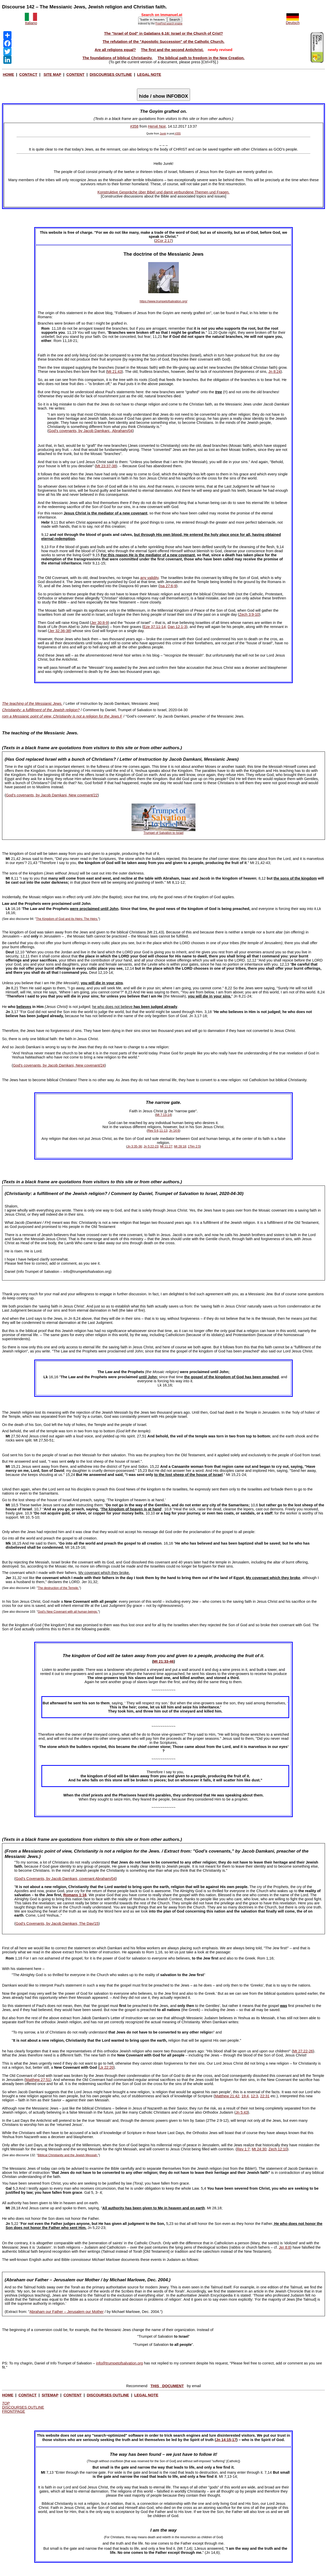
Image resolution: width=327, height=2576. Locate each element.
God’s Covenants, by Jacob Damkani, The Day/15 (57, 1923)
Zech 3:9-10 (249, 614)
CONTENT (75, 74)
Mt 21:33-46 (163, 1661)
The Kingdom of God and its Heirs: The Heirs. (67, 919)
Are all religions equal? (115, 50)
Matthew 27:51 (38, 2080)
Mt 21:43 (114, 371)
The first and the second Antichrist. (172, 50)
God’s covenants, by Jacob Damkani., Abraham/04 (91, 431)
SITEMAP (50, 2395)
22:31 (265, 2096)
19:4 (245, 2096)
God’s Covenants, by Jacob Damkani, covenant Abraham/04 (66, 1879)
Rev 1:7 (243, 2149)
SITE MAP (52, 74)
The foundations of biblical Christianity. (118, 58)
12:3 (254, 2096)
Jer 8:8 (284, 2247)
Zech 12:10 (277, 2149)
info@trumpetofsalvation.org (119, 2363)
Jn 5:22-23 (151, 1146)
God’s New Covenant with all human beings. (68, 1611)
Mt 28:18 (180, 1146)
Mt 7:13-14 (163, 1115)
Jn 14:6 (174, 1130)
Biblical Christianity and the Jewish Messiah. (68, 2155)
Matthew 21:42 (227, 2096)
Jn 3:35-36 (134, 1146)
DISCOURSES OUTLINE (111, 74)
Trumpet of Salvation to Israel (163, 833)
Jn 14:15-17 (226, 2440)
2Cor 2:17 (163, 241)
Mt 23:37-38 (106, 466)
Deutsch (293, 21)
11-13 (163, 1130)
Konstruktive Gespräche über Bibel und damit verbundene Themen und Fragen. (163, 192)
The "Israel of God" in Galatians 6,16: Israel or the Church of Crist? (163, 33)
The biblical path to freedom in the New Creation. (201, 58)
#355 (177, 133)
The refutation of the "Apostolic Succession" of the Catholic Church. (163, 42)
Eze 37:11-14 (154, 627)
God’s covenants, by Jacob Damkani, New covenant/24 (59, 1065)
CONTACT (28, 74)
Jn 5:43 (242, 2112)
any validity (149, 578)
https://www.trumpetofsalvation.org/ (164, 301)
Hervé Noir (157, 126)
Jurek (163, 133)
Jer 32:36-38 (59, 631)
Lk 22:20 (106, 2067)
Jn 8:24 (274, 371)
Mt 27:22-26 (303, 2051)
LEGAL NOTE (149, 74)
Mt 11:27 (166, 1146)
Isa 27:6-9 (168, 586)
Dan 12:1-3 (177, 627)
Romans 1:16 (75, 1895)
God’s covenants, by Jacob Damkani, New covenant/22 (52, 795)
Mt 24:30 (259, 2149)
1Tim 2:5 (194, 1146)
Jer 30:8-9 (99, 623)
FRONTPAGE (13, 2411)
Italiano (31, 21)
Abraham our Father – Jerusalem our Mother (67, 2312)
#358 (134, 126)
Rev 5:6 (153, 1130)
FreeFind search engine (168, 23)
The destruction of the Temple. (58, 1588)
